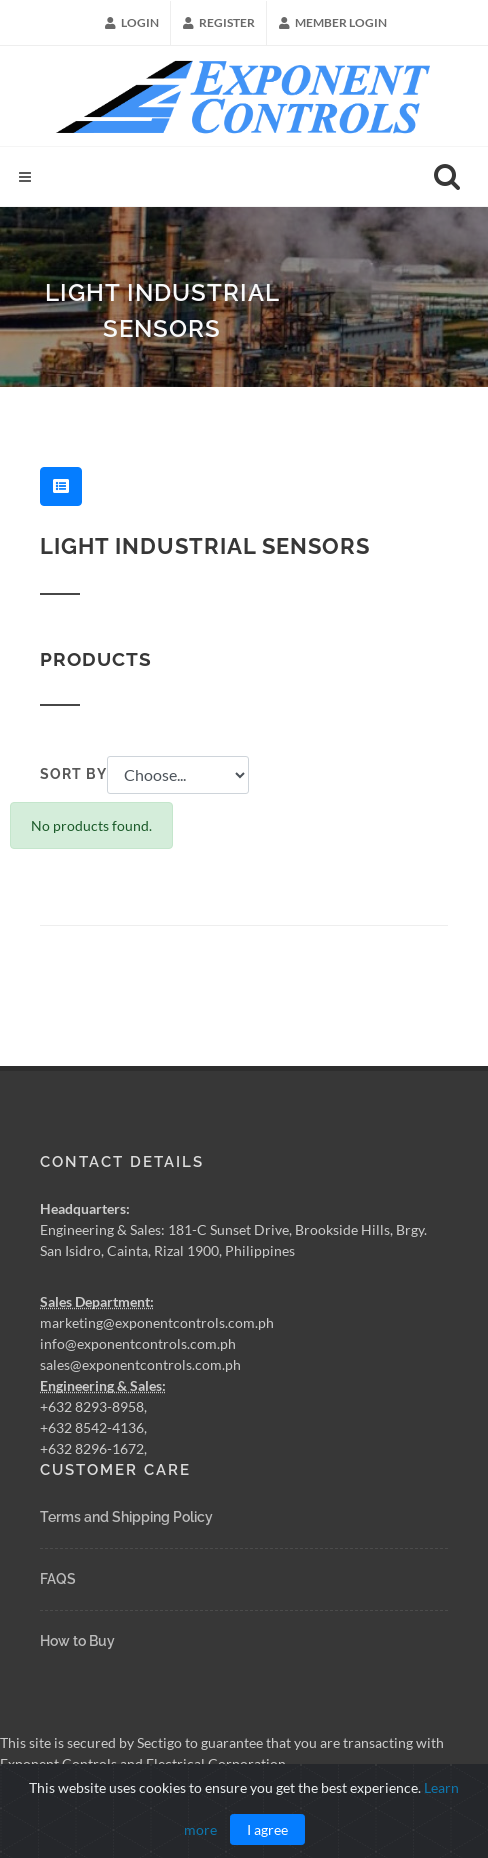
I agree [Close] (267, 1829)
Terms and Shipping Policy (126, 1517)
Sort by (73, 774)
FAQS (58, 1579)
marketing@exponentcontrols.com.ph (157, 1322)
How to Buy (77, 1641)
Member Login (333, 23)
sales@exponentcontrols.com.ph (140, 1364)
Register (219, 23)
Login (132, 23)
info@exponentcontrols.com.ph (138, 1343)
